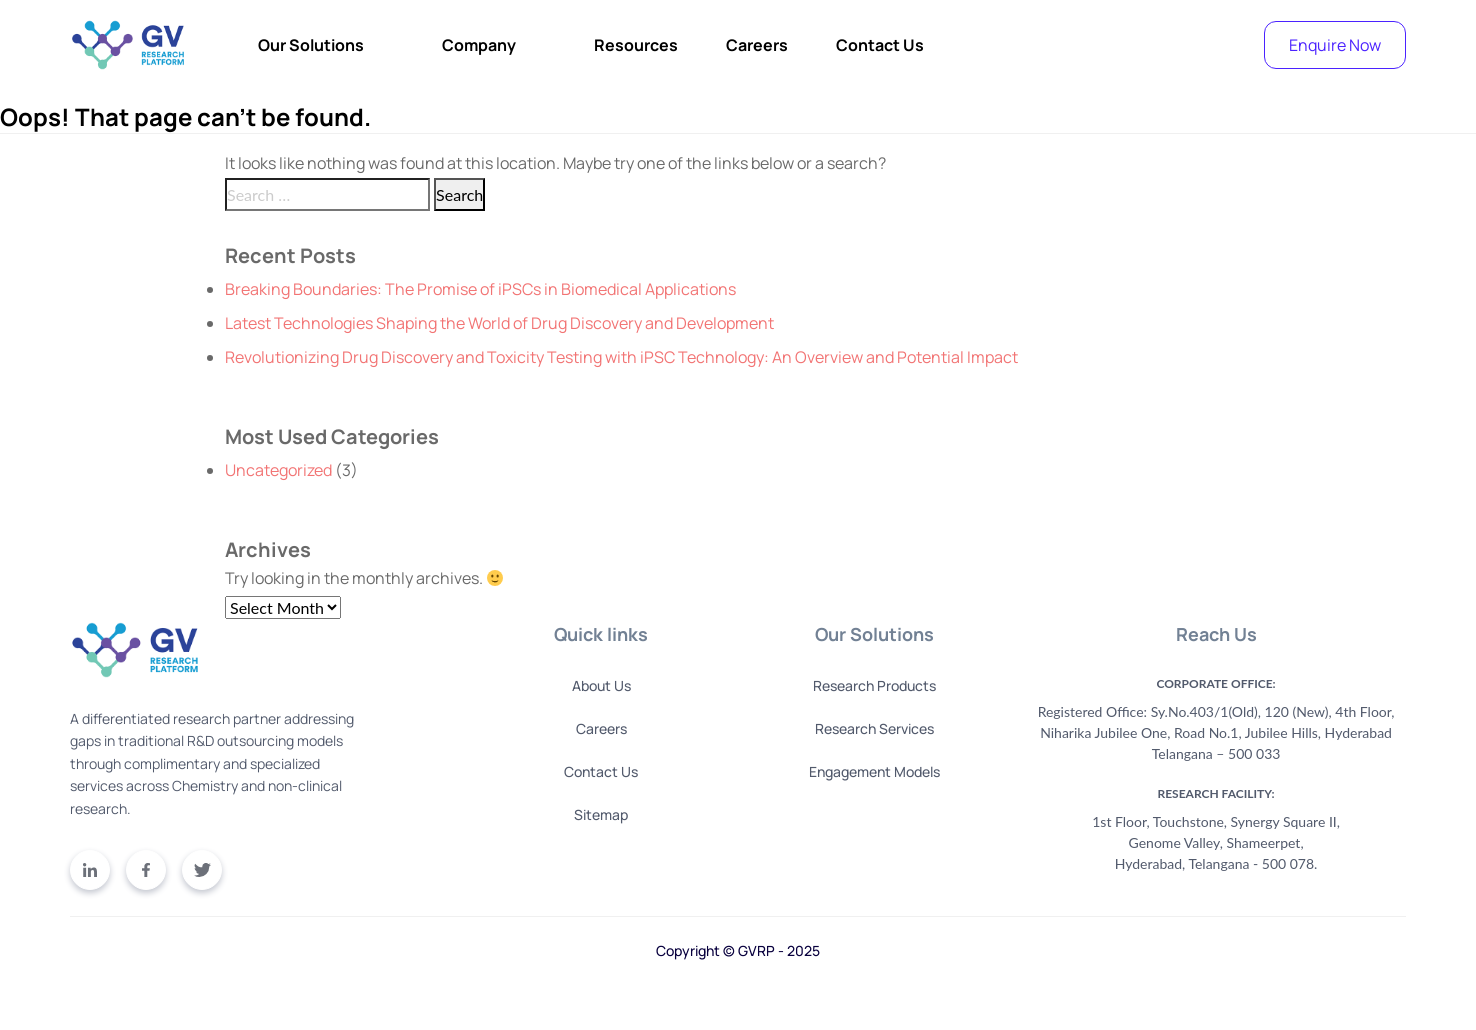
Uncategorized (278, 470)
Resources (636, 45)
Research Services (874, 728)
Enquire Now (1335, 45)
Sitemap (601, 814)
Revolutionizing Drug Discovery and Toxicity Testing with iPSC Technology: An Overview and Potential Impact (621, 357)
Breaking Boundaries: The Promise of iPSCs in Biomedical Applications (480, 289)
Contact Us (880, 45)
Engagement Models (874, 771)
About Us (601, 685)
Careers (757, 45)
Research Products (874, 685)
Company (479, 45)
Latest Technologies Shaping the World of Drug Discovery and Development (499, 323)
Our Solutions (311, 45)
